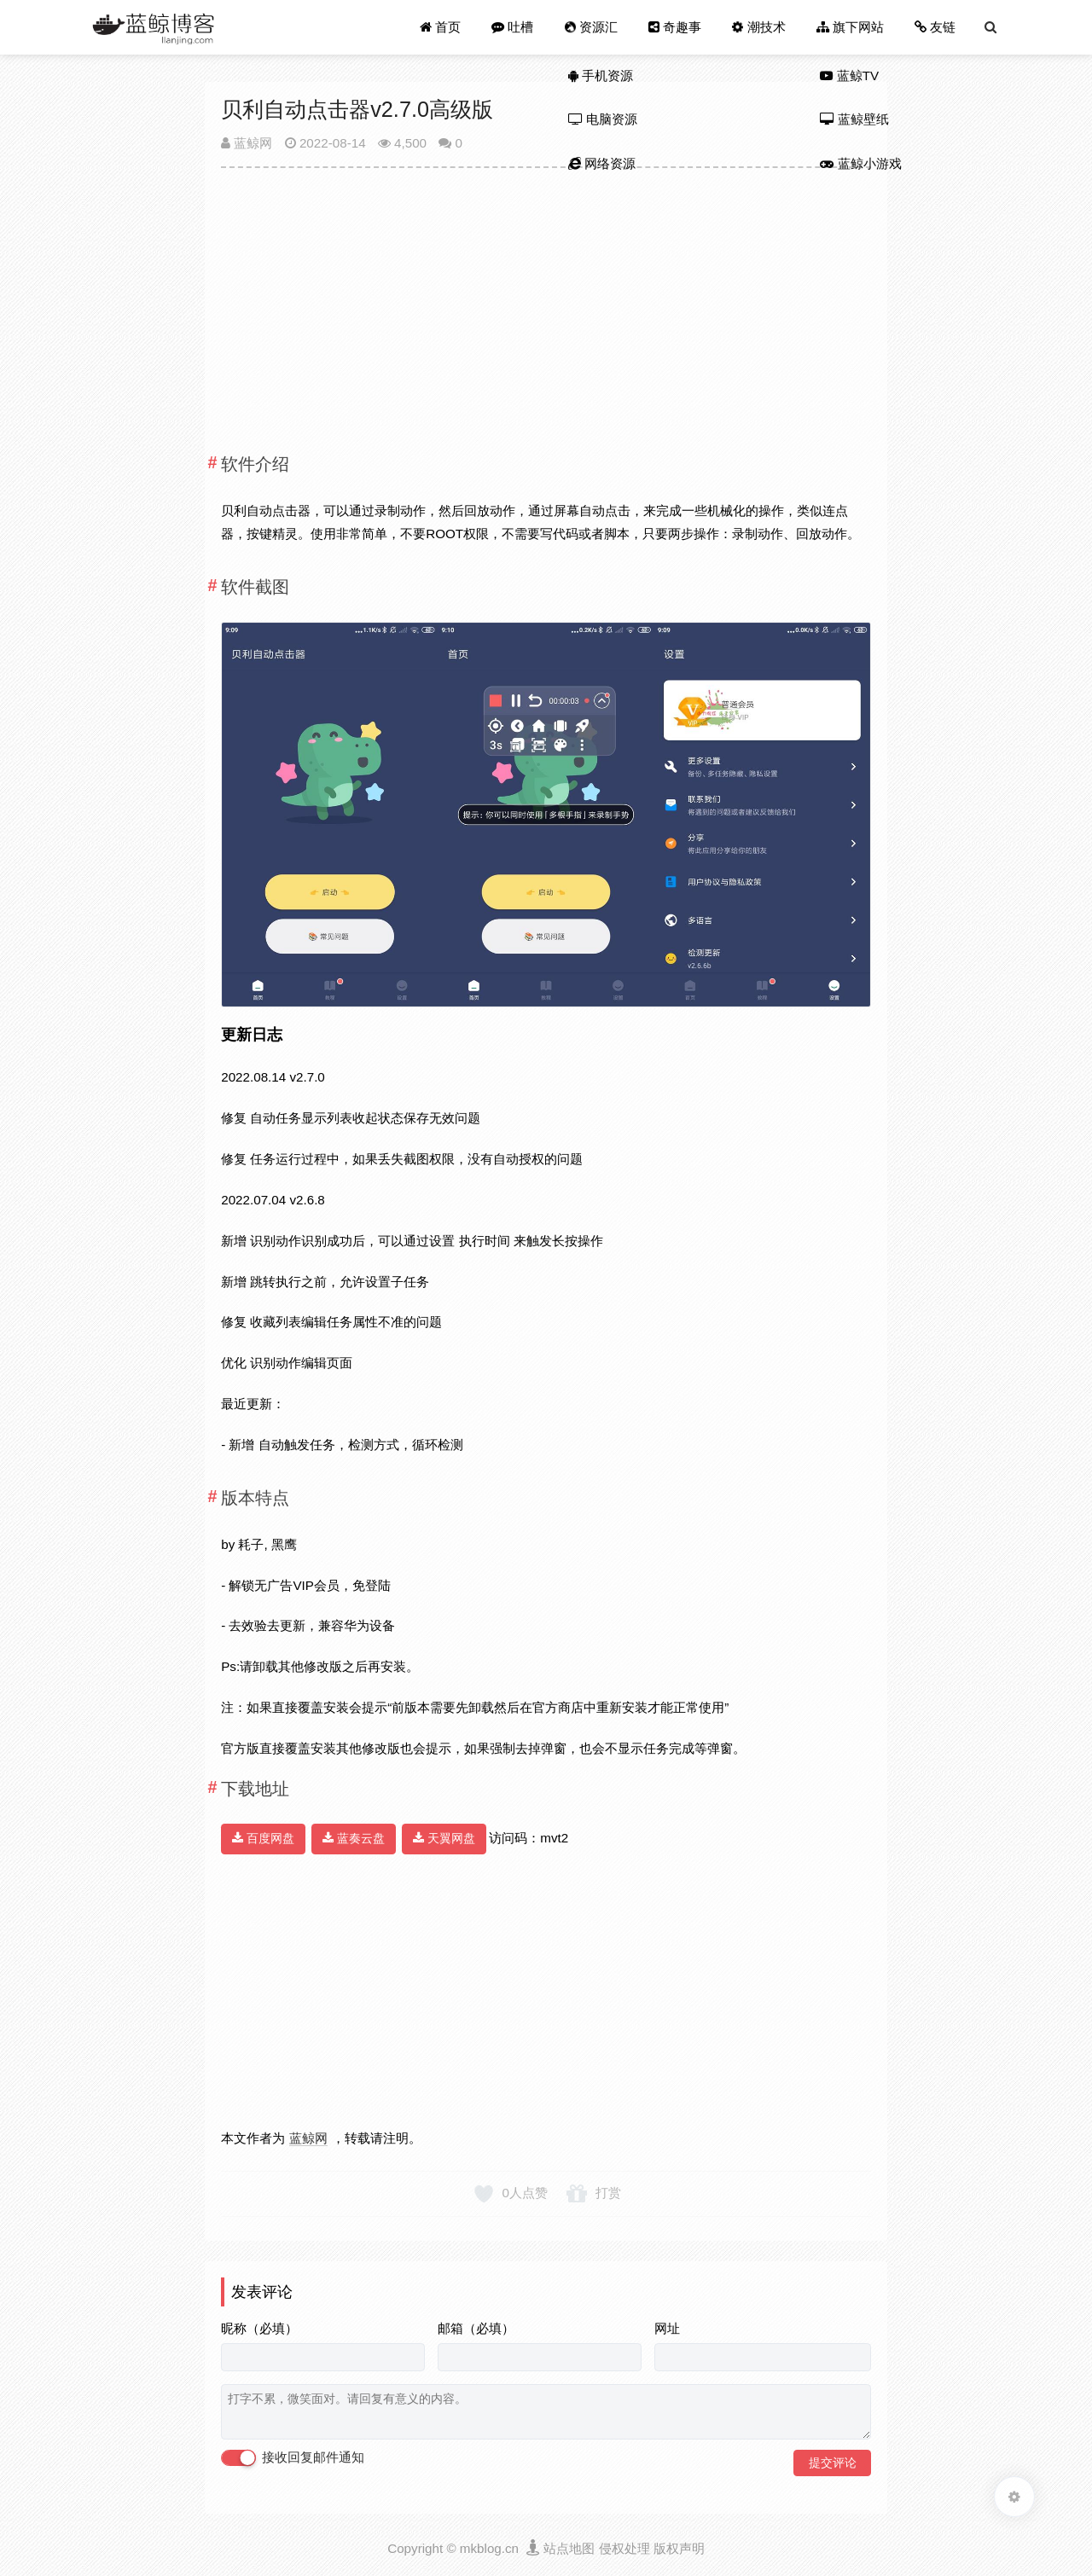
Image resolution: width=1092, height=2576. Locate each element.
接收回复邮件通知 (292, 2458)
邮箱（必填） (476, 2328)
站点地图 (569, 2548)
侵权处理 (624, 2548)
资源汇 (590, 27)
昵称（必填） (259, 2328)
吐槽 (512, 27)
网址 (667, 2328)
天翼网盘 (444, 1838)
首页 (440, 27)
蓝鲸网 (246, 143)
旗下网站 (850, 27)
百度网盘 (263, 1838)
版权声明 (679, 2548)
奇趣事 (674, 27)
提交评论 (833, 2462)
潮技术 (758, 27)
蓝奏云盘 (353, 1838)
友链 (935, 27)
